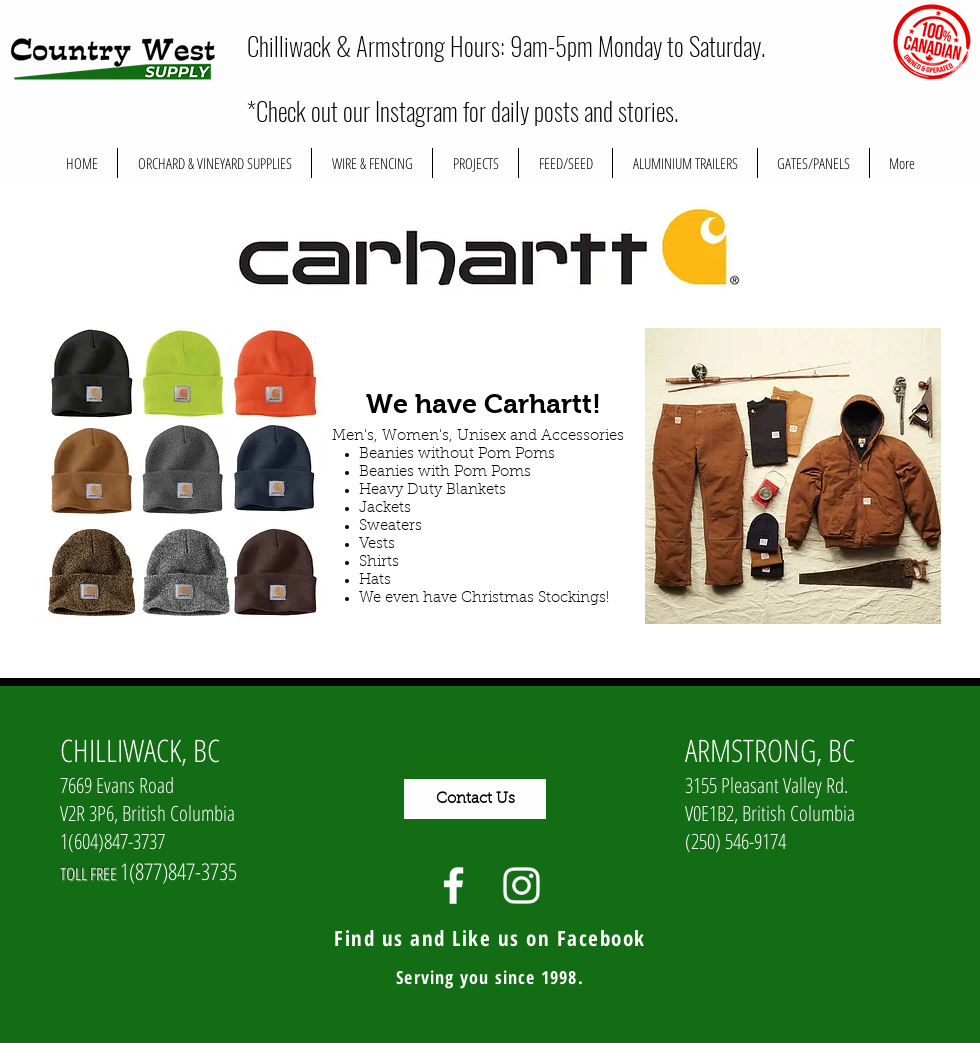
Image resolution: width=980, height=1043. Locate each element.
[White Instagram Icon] (521, 885)
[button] (475, 163)
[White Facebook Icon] (453, 885)
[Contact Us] (475, 799)
